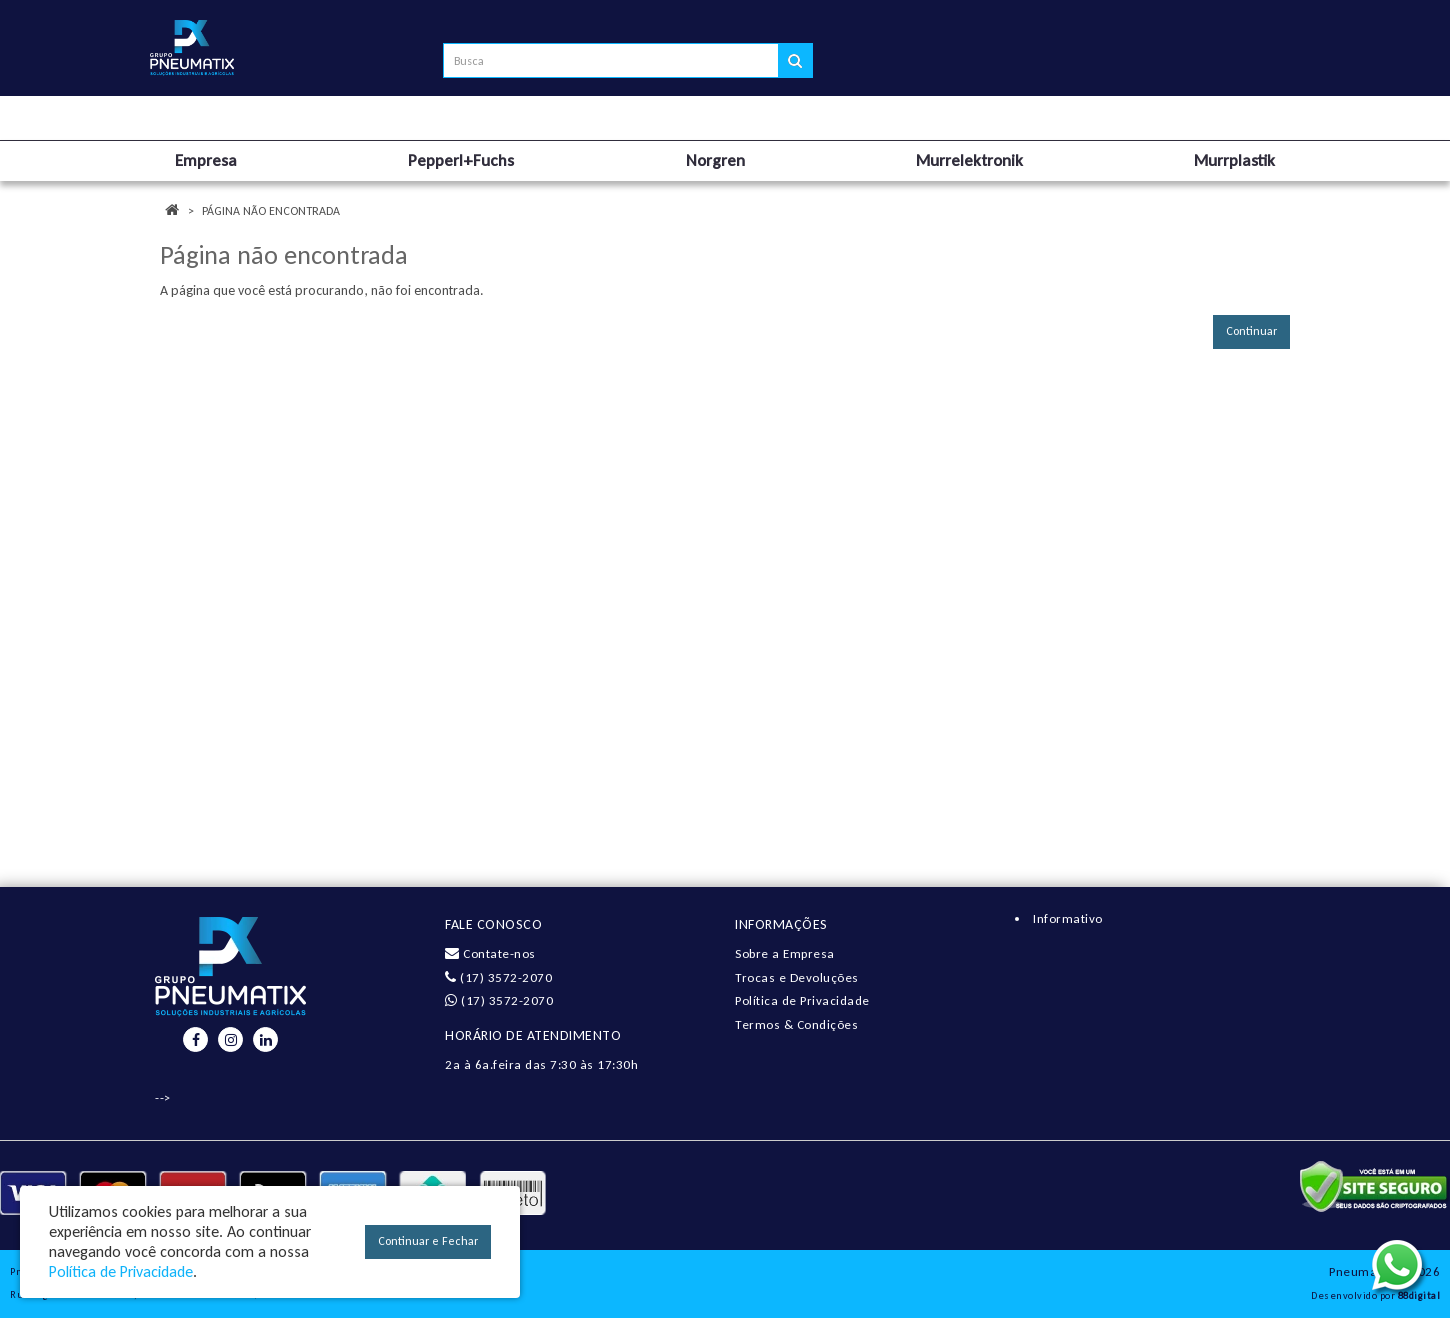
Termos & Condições (796, 1024)
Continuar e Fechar (428, 1241)
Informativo (1068, 918)
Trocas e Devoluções (797, 977)
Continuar (1251, 331)
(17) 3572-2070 (498, 977)
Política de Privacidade (802, 1000)
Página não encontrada (271, 211)
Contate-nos (490, 953)
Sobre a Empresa (785, 953)
